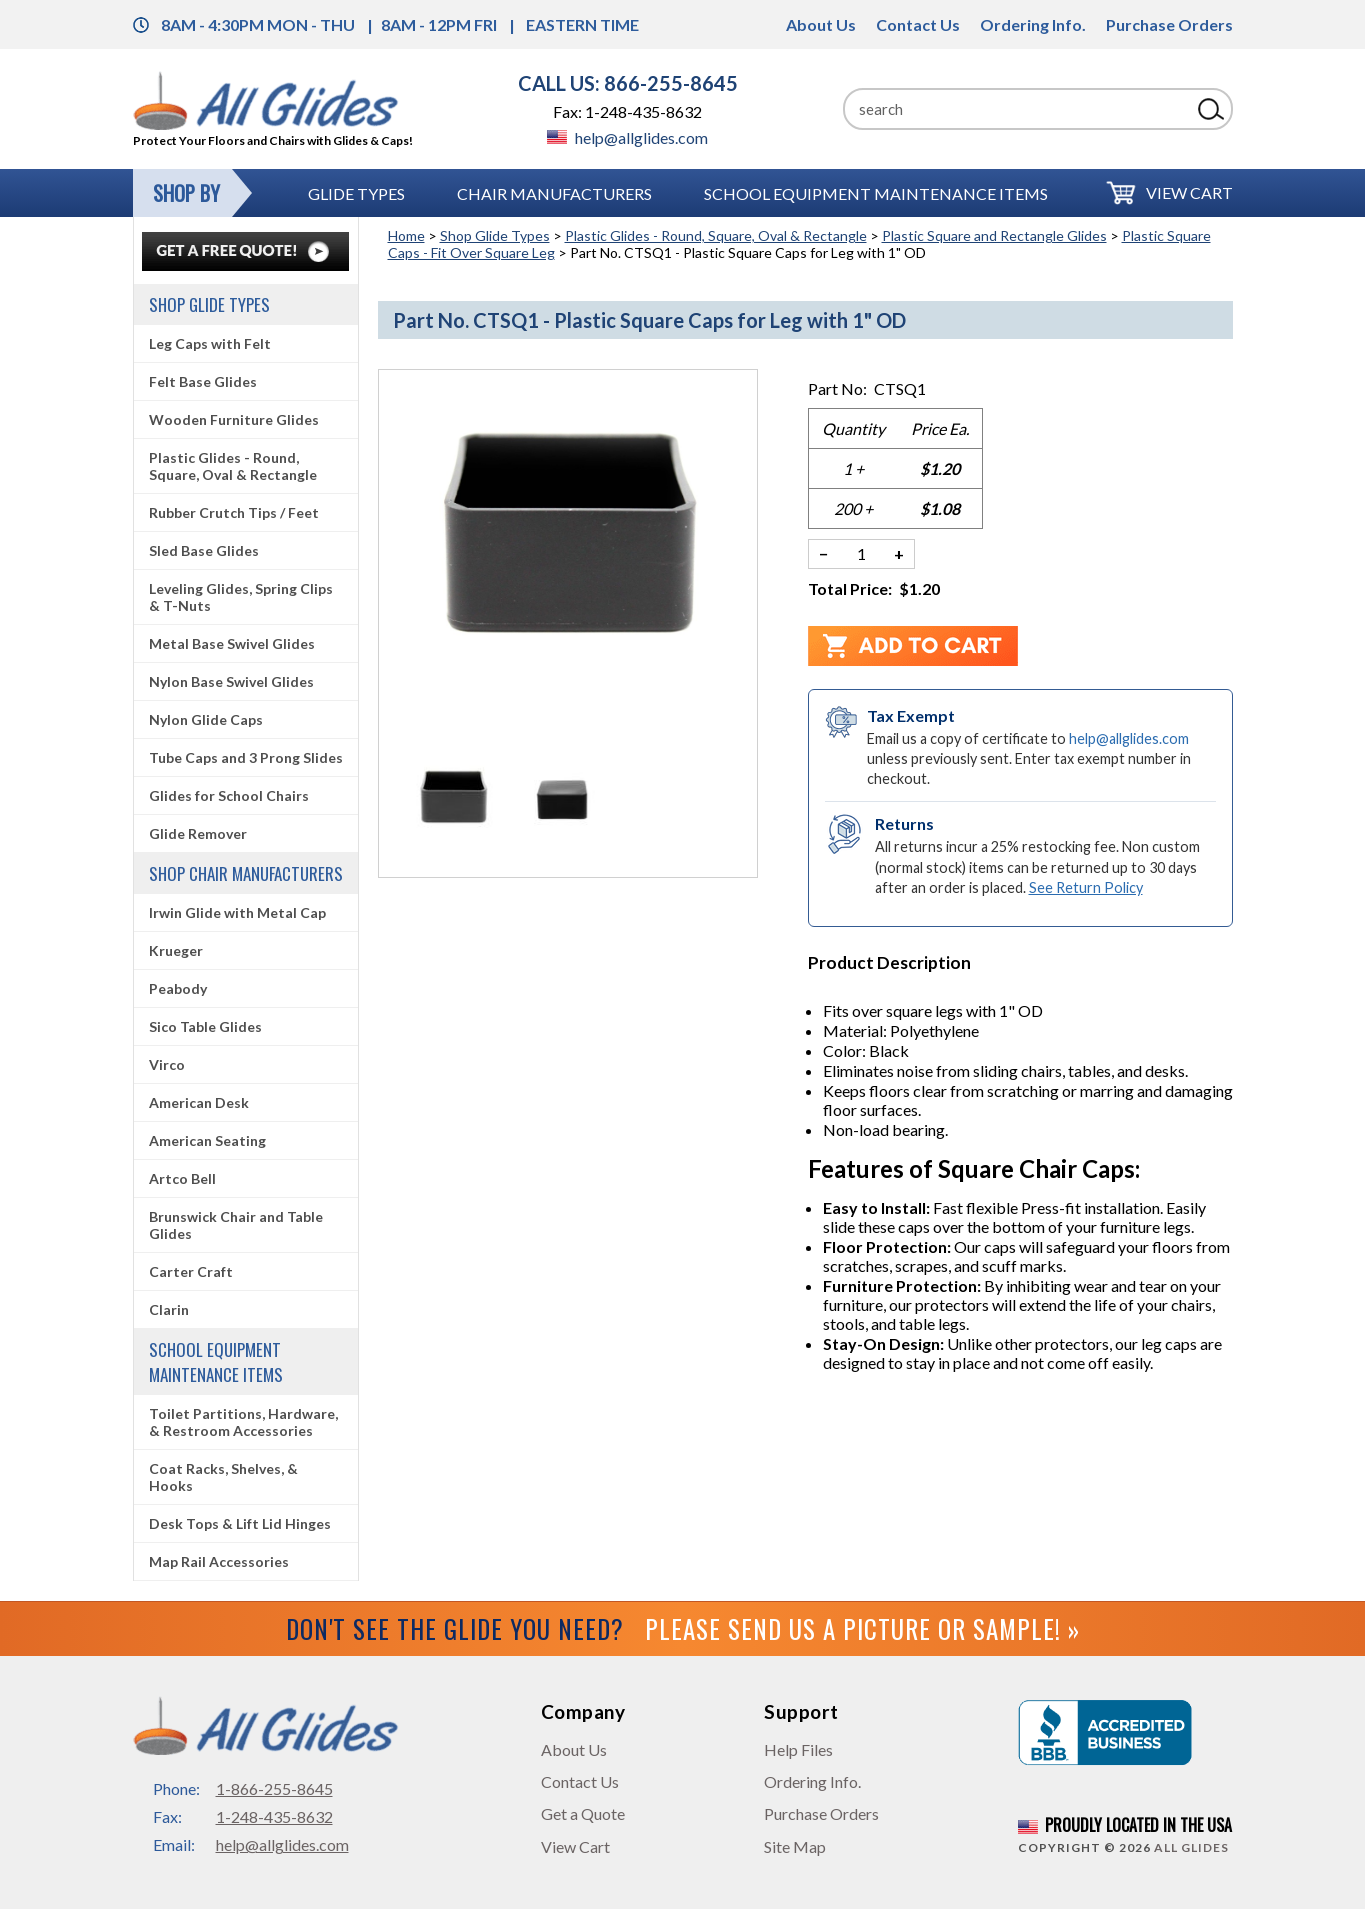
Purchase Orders (1169, 24)
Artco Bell (182, 1178)
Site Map (795, 1846)
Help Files (798, 1749)
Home (406, 235)
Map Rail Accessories (219, 1561)
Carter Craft (191, 1271)
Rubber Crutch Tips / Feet (234, 512)
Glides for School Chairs (229, 795)
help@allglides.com (627, 137)
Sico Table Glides (205, 1026)
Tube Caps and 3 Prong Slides (246, 757)
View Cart (1189, 192)
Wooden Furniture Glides (234, 419)
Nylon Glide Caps (206, 719)
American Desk (199, 1102)
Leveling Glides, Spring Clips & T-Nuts (241, 597)
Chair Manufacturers (554, 193)
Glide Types (356, 193)
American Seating (207, 1140)
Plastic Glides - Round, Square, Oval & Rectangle (716, 235)
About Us (821, 24)
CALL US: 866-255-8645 (628, 83)
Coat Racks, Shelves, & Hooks (223, 1477)
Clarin (169, 1309)
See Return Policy (1086, 887)
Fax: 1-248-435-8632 (627, 111)
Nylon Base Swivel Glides (231, 681)
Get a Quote (583, 1813)
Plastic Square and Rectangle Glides (994, 235)
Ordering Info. (1033, 24)
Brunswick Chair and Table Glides (236, 1225)
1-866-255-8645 (274, 1788)
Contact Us (918, 24)
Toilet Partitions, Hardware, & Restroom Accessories (243, 1422)
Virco (167, 1064)
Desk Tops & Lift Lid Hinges (240, 1523)
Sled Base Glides (204, 550)
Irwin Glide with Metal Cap (237, 912)
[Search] (1017, 109)
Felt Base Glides (203, 381)
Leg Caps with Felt (210, 343)
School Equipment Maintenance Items (876, 193)
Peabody (178, 988)
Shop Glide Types (495, 235)
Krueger (176, 950)
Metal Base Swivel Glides (232, 643)
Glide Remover (198, 833)
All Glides (1191, 1847)
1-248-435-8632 (274, 1816)
